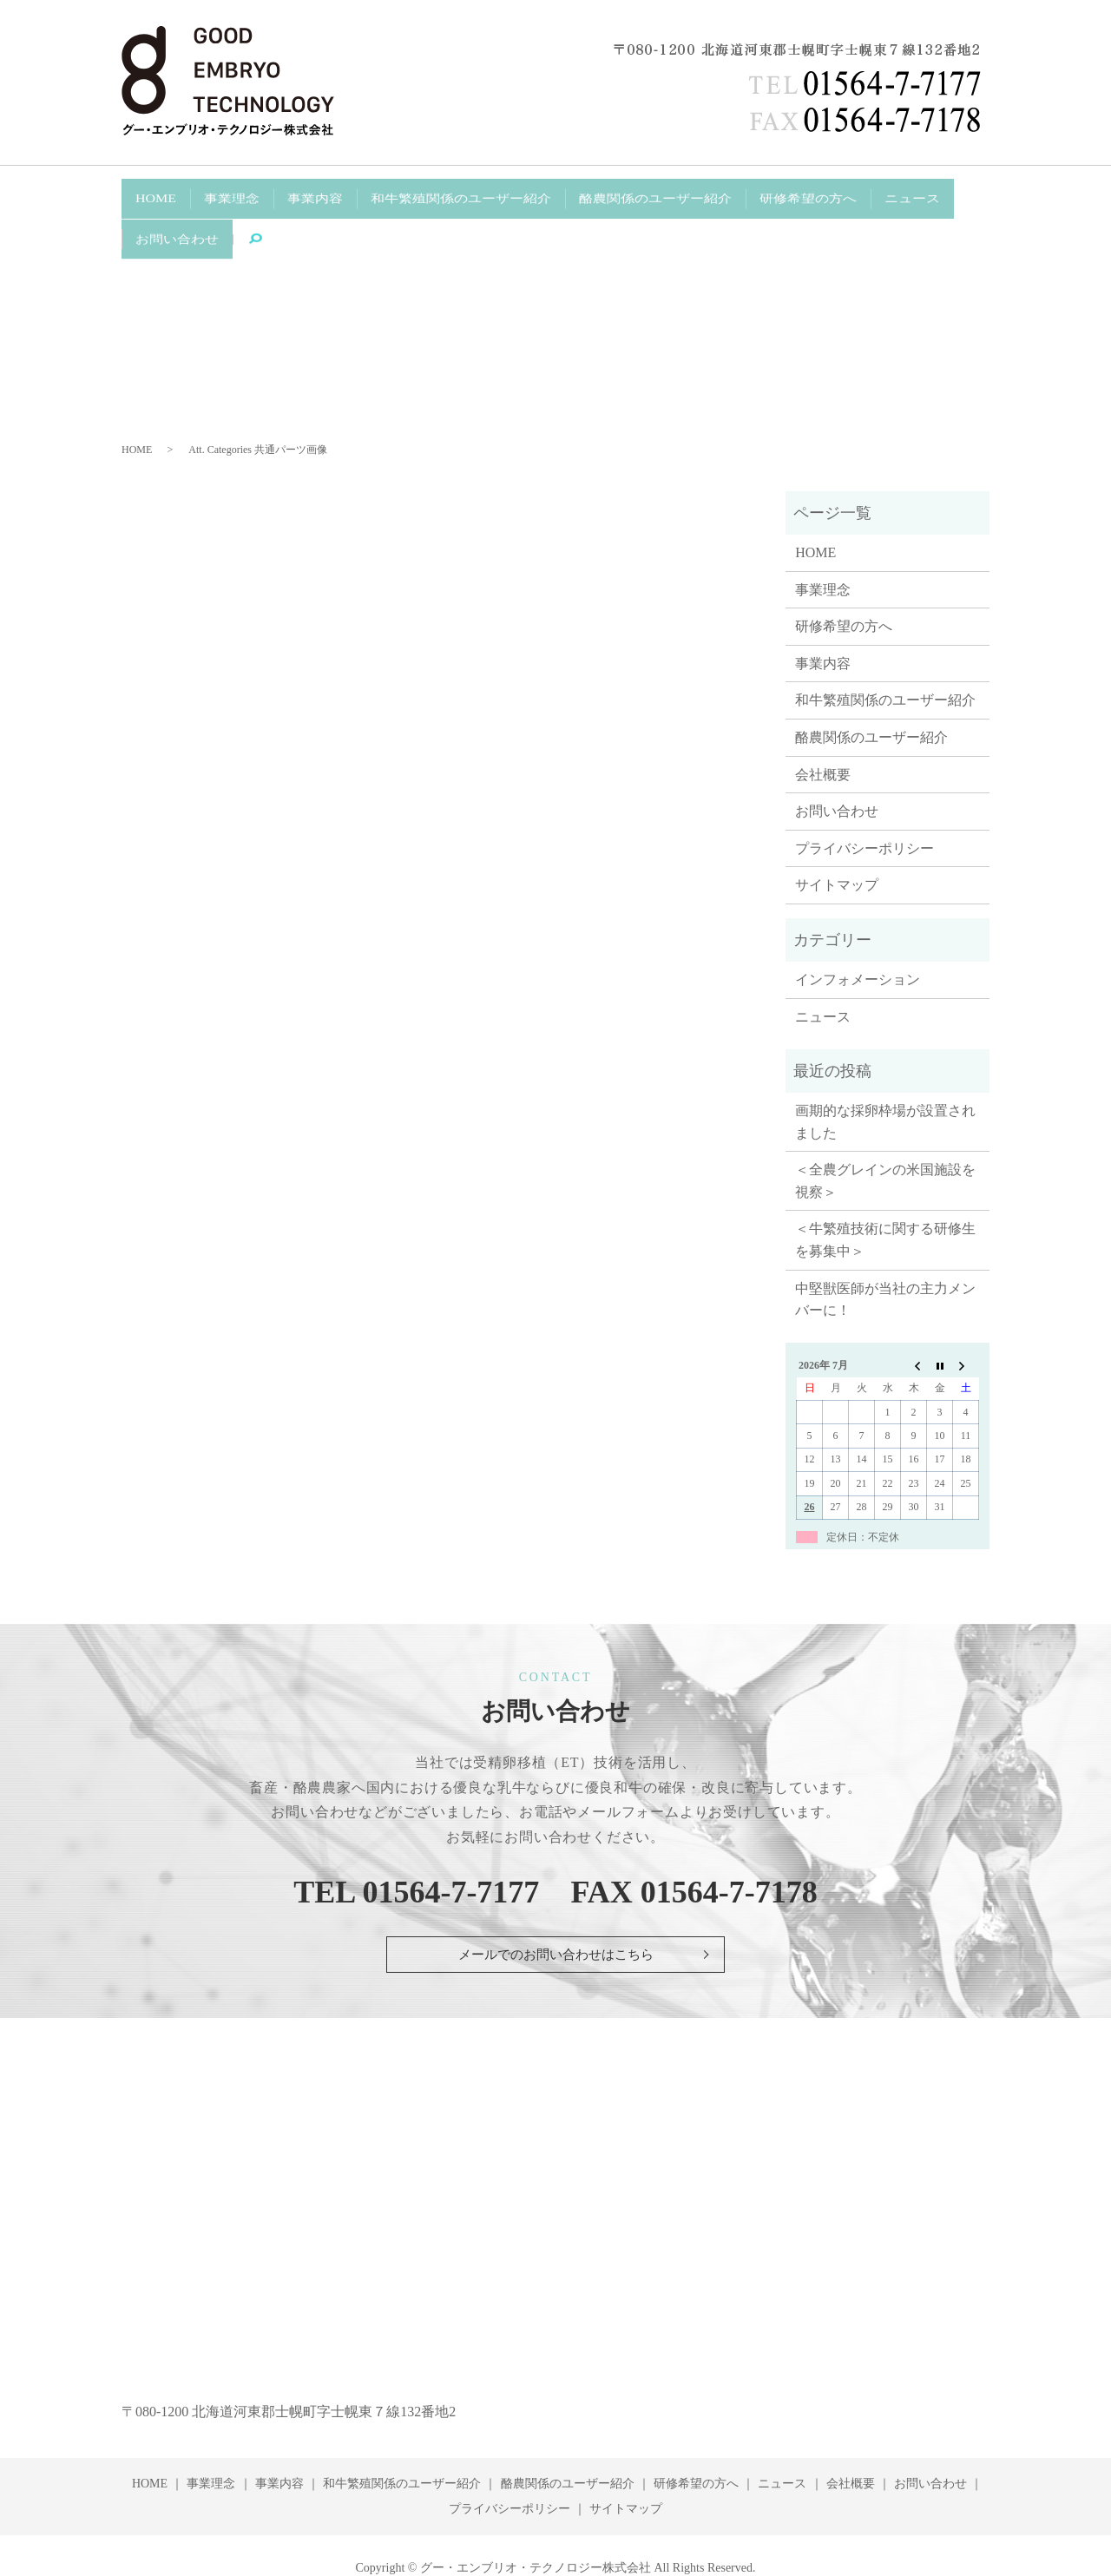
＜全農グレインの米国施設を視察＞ (885, 1137)
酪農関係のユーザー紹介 (598, 193)
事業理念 (217, 193)
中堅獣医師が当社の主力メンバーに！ (885, 1255)
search (156, 221)
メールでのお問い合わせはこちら (555, 1910)
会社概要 (823, 730)
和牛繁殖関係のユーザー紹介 (421, 193)
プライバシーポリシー (864, 804)
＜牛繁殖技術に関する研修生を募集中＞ (885, 1196)
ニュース (829, 193)
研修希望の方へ (736, 193)
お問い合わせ (915, 193)
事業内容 (290, 193)
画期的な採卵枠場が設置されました (885, 1078)
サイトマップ (836, 841)
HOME (151, 193)
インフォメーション (857, 936)
